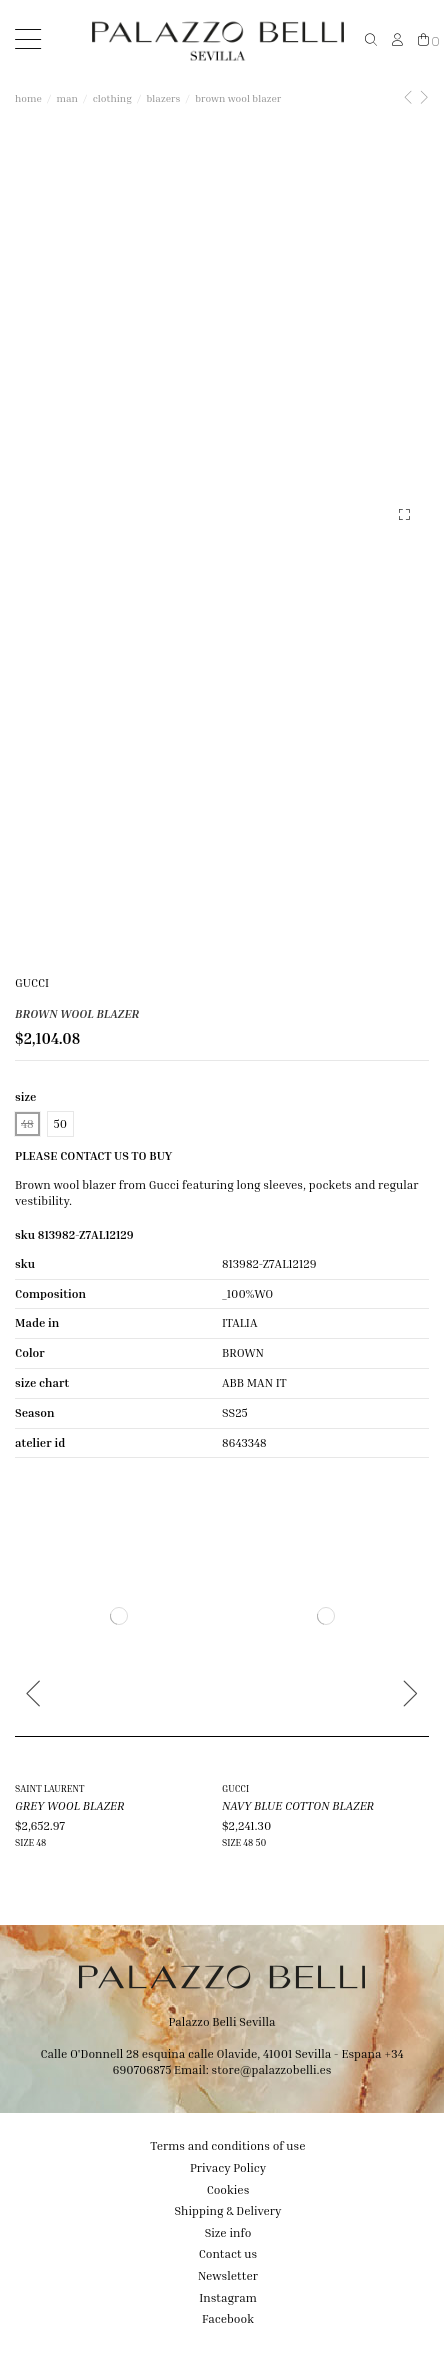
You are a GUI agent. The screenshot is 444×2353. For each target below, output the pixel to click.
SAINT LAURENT (49, 1788)
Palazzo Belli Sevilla (222, 2021)
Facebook (228, 2318)
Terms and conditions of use (227, 2145)
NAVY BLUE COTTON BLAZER (298, 1805)
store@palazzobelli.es (271, 2069)
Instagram (228, 2297)
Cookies (228, 2189)
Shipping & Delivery (228, 2210)
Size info (228, 2232)
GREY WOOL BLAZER (70, 1805)
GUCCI (32, 982)
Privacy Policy (228, 2167)
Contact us (228, 2253)
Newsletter (228, 2275)
